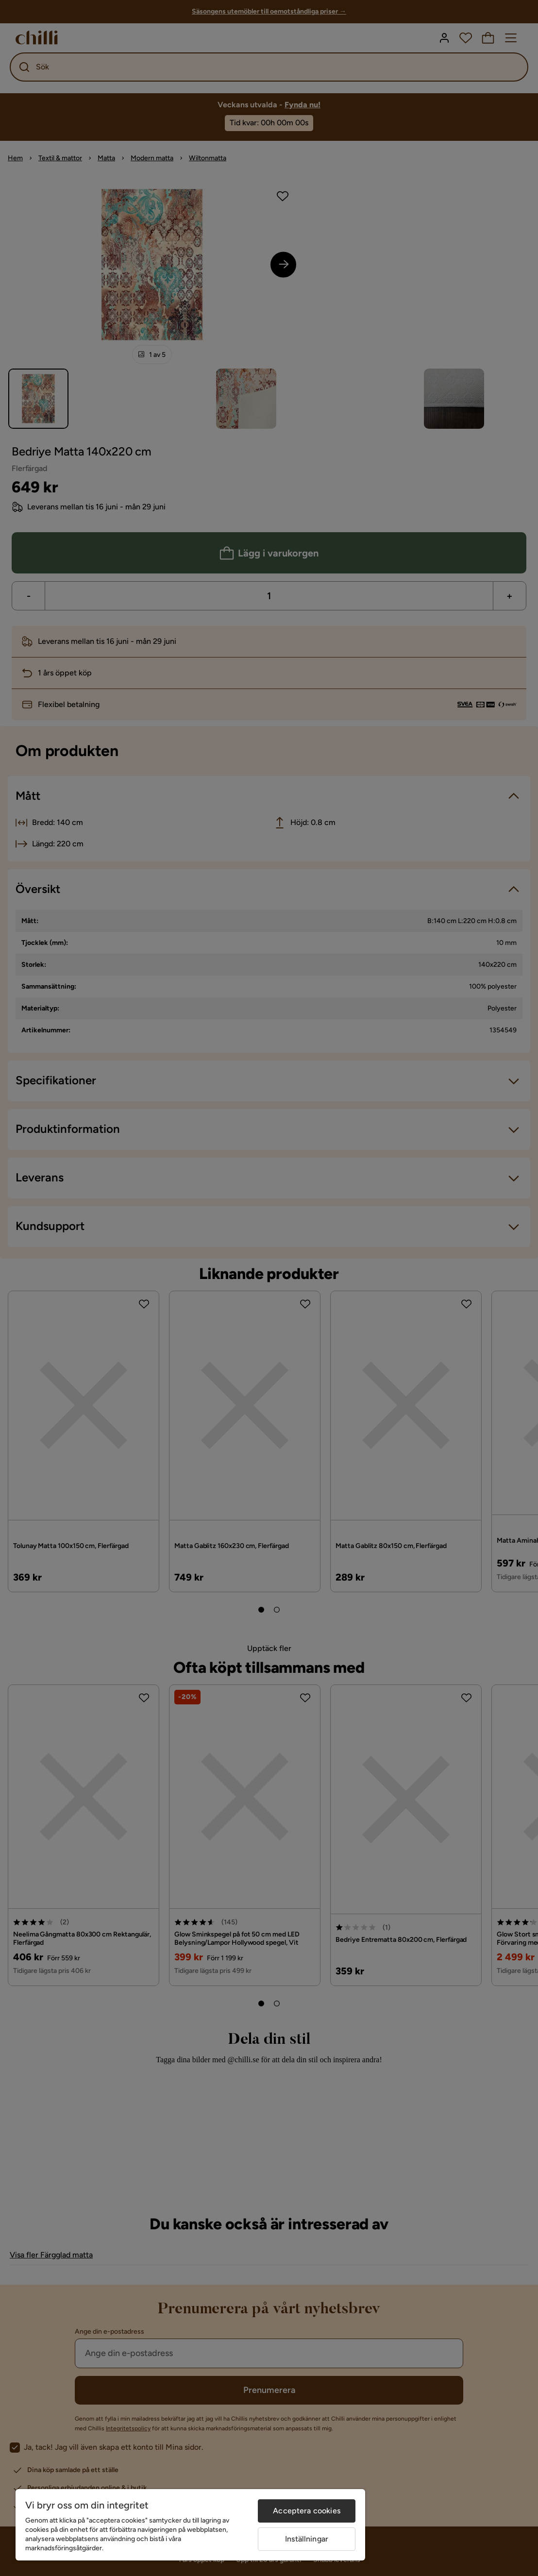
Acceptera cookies (306, 2510)
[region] (190, 2524)
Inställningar (306, 2538)
